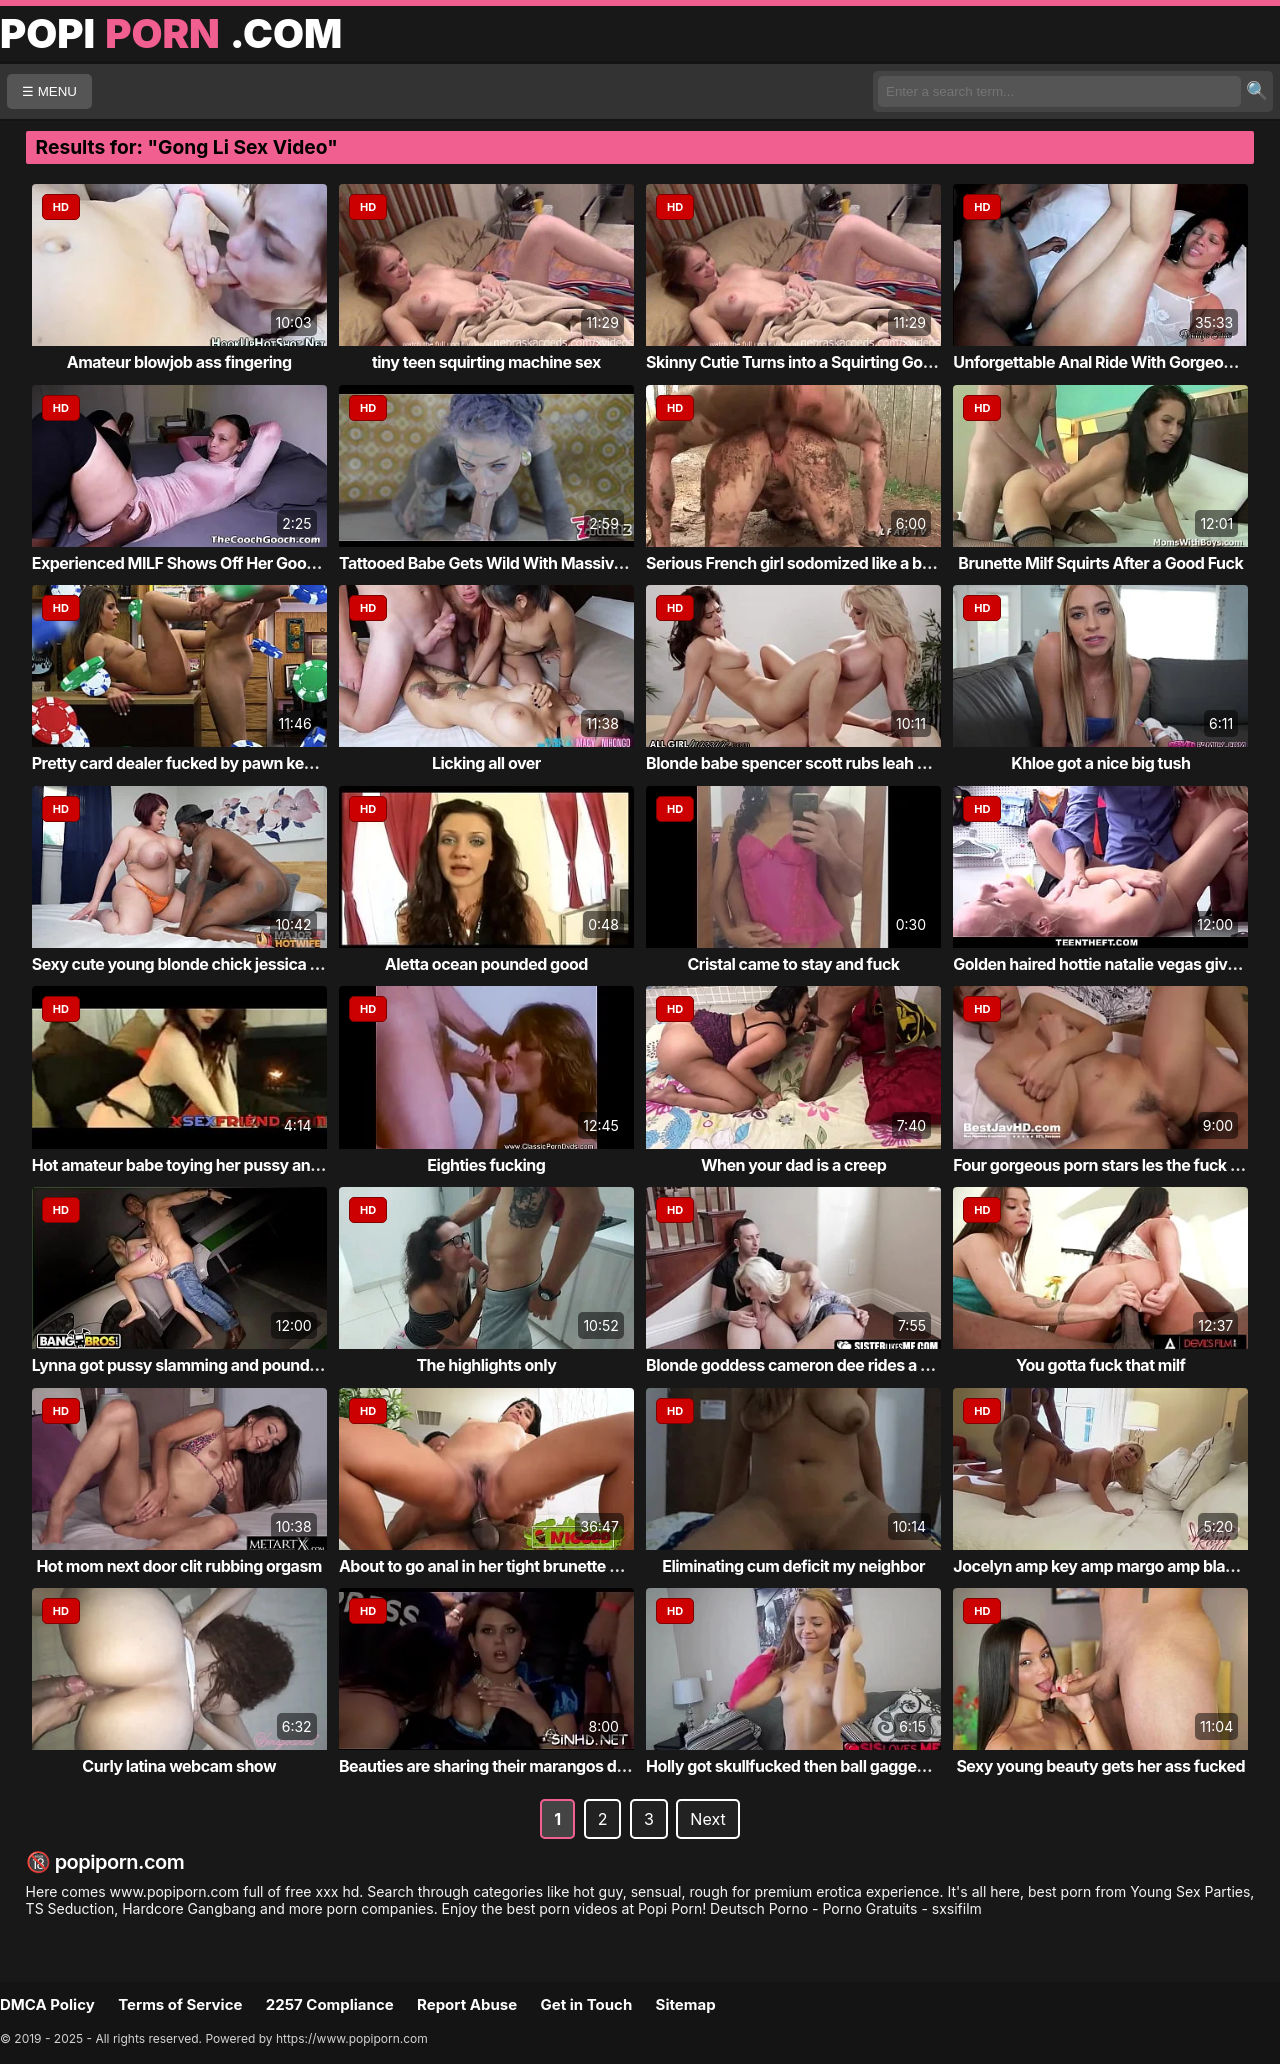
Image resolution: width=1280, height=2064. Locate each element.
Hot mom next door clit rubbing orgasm (179, 1566)
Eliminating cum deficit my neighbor (793, 1566)
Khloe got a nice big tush (1100, 763)
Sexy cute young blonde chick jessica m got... (199, 964)
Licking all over (486, 763)
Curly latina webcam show (179, 1766)
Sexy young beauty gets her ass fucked (1100, 1766)
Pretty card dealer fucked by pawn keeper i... (195, 763)
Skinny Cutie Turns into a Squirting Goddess (807, 362)
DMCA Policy (47, 2004)
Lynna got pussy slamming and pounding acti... (204, 1365)
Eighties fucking (486, 1165)
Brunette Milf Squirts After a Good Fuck (1100, 563)
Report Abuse (467, 2004)
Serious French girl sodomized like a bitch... (805, 563)
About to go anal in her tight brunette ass (487, 1566)
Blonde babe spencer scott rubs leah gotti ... (807, 763)
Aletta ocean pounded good (486, 964)
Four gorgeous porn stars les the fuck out (1103, 1165)
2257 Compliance (330, 2004)
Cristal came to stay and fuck (793, 964)
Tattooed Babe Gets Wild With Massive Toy (496, 563)
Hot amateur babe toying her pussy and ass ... (199, 1165)
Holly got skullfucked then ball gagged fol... (804, 1766)
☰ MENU (49, 91)
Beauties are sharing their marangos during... (504, 1766)
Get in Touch (586, 2004)
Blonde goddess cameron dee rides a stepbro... (818, 1365)
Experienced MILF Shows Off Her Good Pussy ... (207, 563)
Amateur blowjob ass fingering (179, 362)
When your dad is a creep (793, 1165)
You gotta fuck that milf (1100, 1365)
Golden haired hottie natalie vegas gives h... (1112, 964)
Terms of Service (180, 2004)
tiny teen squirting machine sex (486, 362)
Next (707, 1819)
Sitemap (686, 2004)
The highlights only (486, 1365)
